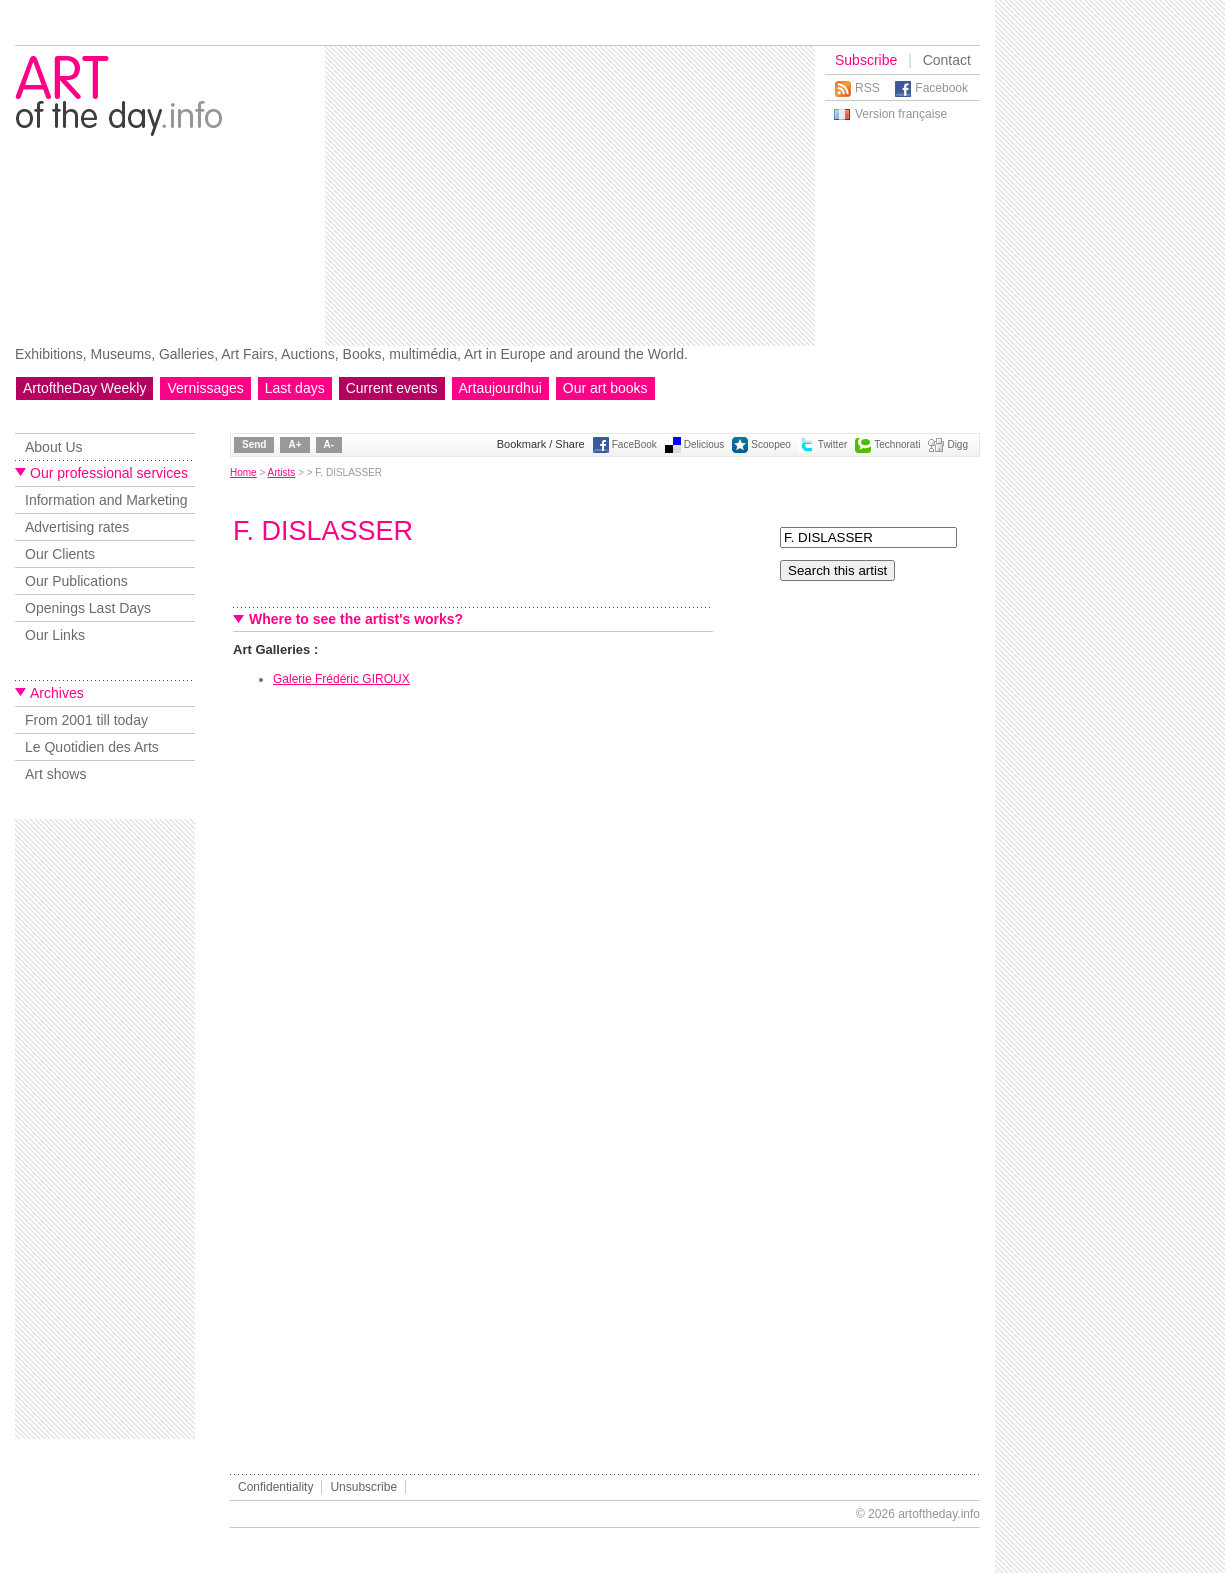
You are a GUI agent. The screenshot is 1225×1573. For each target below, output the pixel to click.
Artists (282, 472)
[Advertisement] (552, 196)
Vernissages (205, 388)
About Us (54, 447)
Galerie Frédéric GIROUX (341, 679)
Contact (947, 60)
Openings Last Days (88, 608)
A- (329, 444)
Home (243, 472)
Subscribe (866, 60)
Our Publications (76, 581)
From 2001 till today (86, 720)
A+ (294, 444)
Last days (295, 388)
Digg (957, 444)
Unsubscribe (363, 1487)
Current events (392, 388)
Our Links (55, 635)
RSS (867, 88)
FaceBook (634, 444)
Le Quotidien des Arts (92, 747)
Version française (901, 114)
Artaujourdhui (500, 388)
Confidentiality (275, 1487)
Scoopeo (770, 444)
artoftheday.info (939, 1514)
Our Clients (60, 554)
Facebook (941, 88)
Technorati (897, 444)
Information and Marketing (106, 500)
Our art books (605, 388)
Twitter (832, 444)
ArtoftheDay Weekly (84, 388)
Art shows (55, 774)
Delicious (704, 444)
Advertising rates (77, 527)
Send (254, 444)
